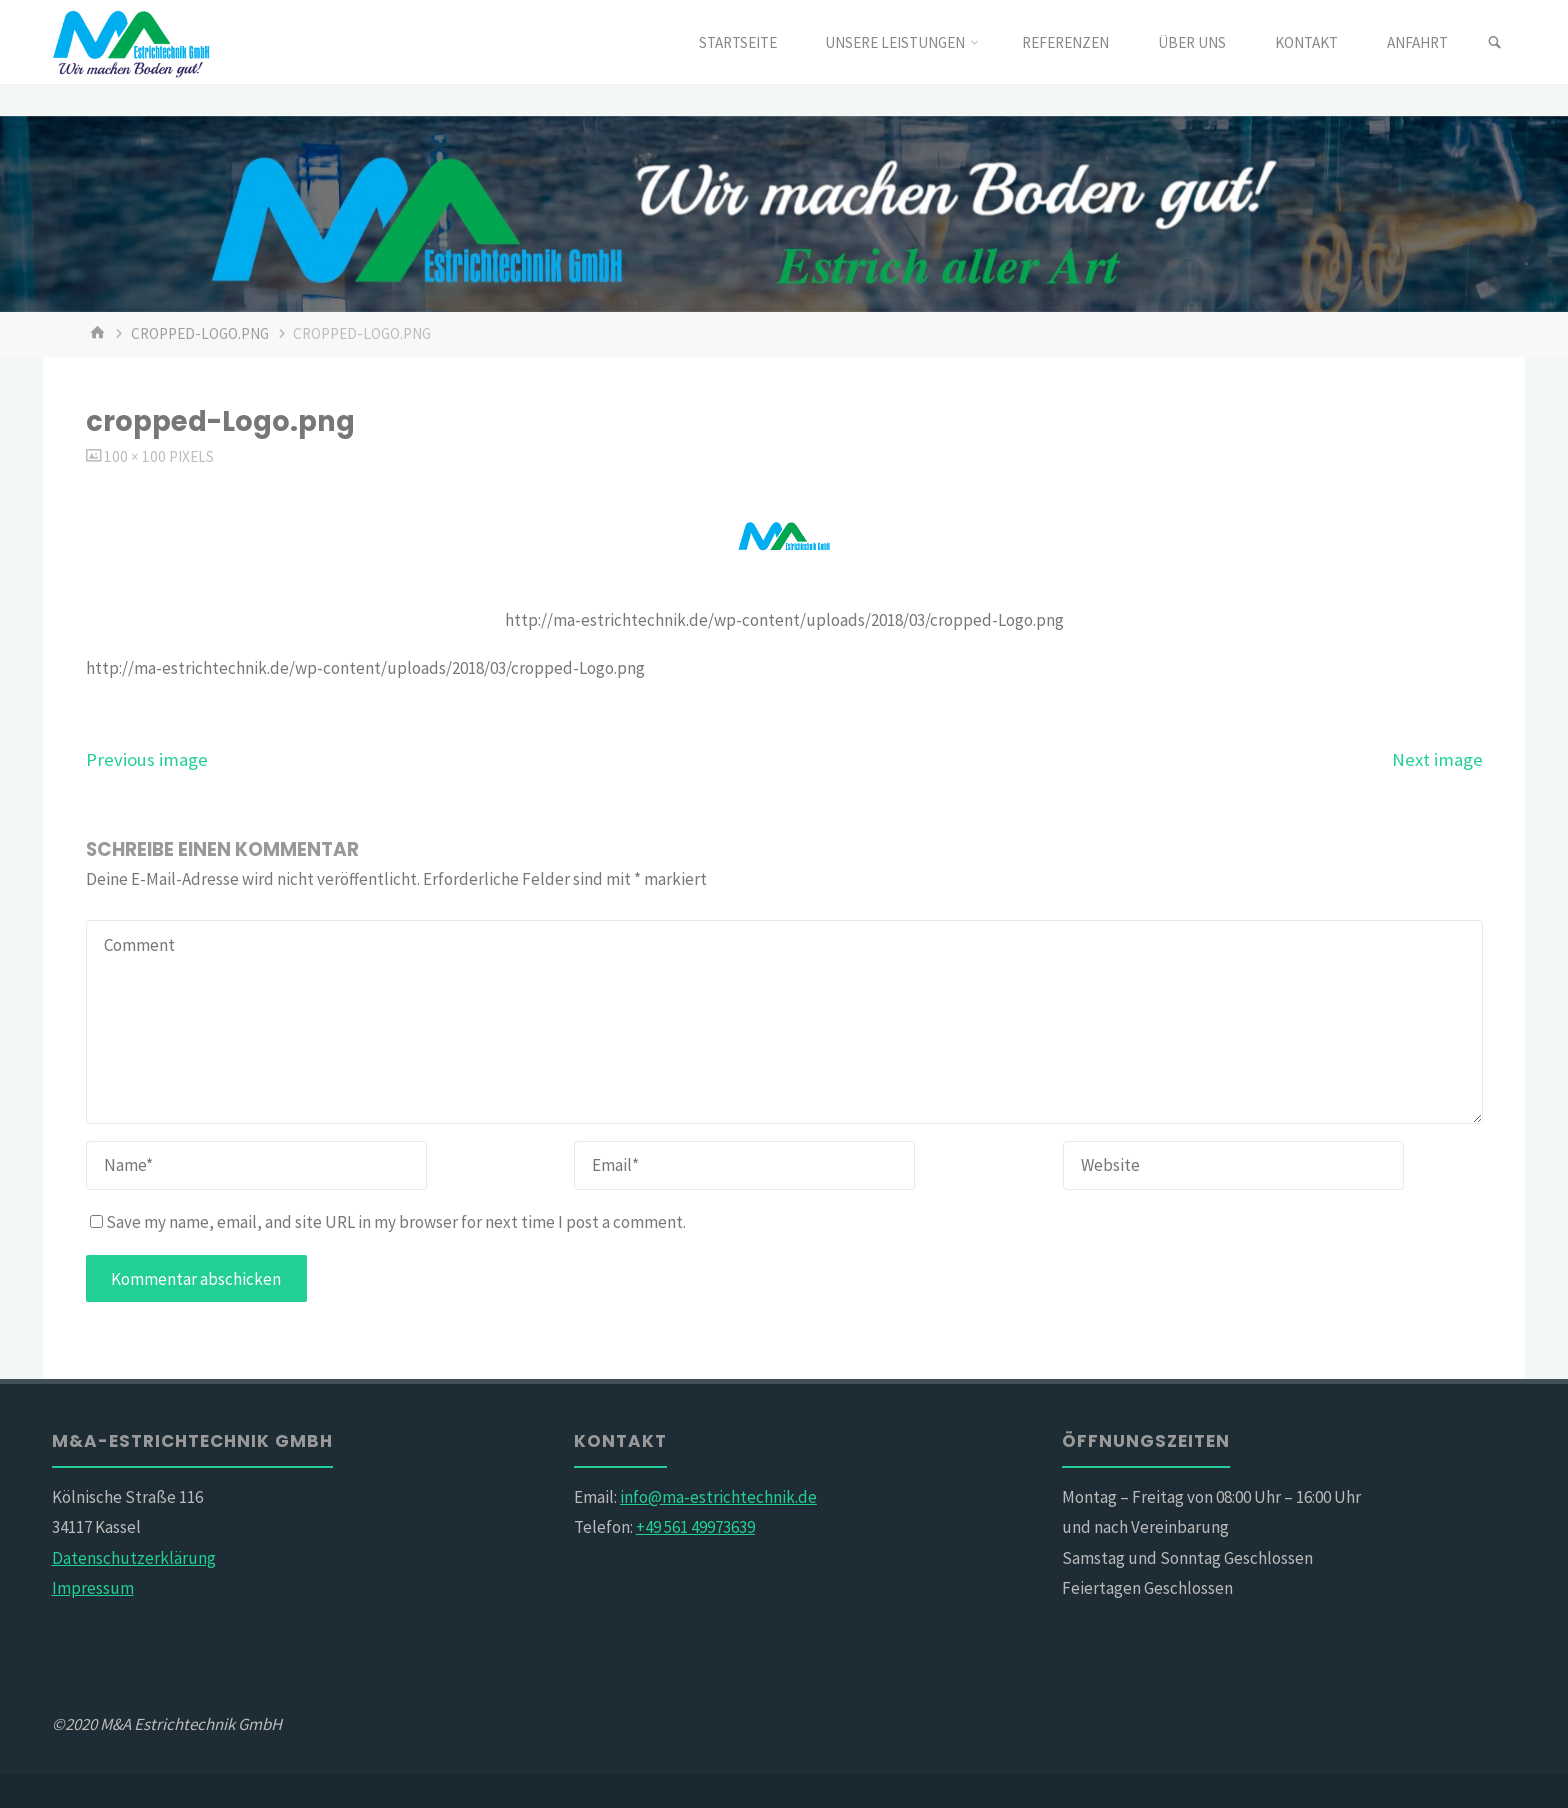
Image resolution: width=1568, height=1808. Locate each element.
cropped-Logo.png (200, 333)
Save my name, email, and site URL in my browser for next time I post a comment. (388, 1222)
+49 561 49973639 (695, 1527)
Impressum (93, 1588)
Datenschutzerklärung (134, 1558)
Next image (1437, 759)
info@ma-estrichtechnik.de (718, 1497)
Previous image (147, 759)
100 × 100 (136, 456)
